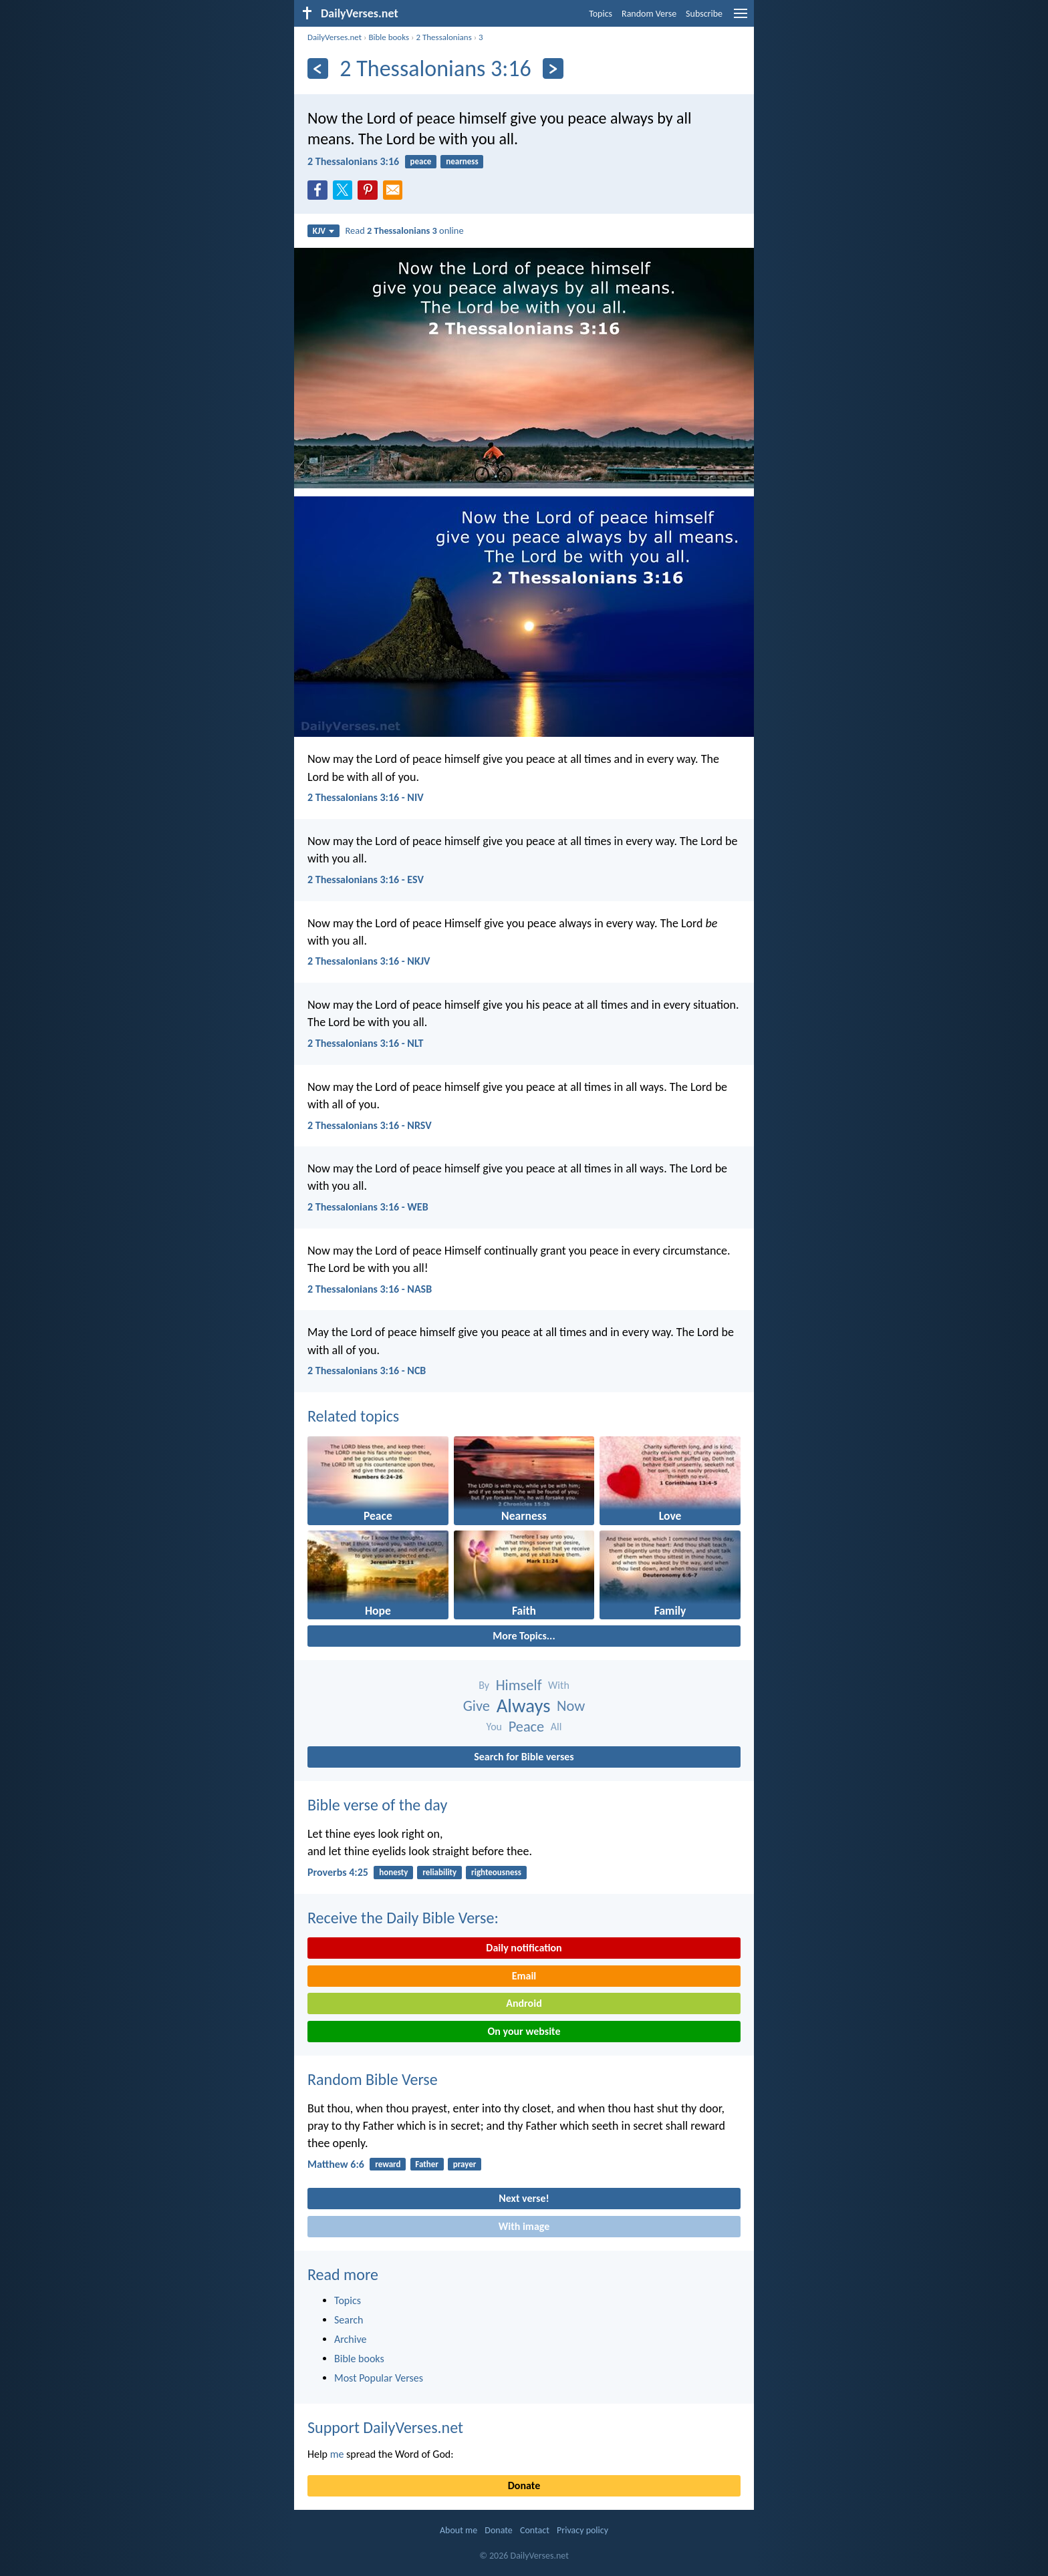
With (558, 1685)
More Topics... (524, 1635)
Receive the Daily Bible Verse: (403, 1917)
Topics (600, 13)
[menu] (740, 18)
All (556, 1726)
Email (524, 1975)
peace (420, 161)
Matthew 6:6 (335, 2164)
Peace (527, 1727)
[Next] (553, 68)
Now (571, 1706)
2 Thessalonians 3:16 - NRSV (369, 1125)
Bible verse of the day (377, 1804)
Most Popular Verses (378, 2378)
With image (524, 2226)
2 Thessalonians (443, 37)
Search (349, 2319)
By (484, 1685)
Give (476, 1706)
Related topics (353, 1416)
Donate (524, 2485)
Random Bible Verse (372, 2079)
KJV (323, 231)
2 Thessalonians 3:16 (353, 161)
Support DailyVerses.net (385, 2427)
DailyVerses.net (334, 37)
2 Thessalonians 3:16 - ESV (365, 879)
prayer (465, 2164)
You (494, 1726)
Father (426, 2164)
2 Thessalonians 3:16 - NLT (365, 1043)
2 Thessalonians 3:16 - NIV (365, 797)
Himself (519, 1685)
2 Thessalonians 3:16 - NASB (369, 1289)
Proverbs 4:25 (337, 1872)
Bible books (388, 37)
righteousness (496, 1872)
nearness (462, 161)
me (337, 2454)
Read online (405, 230)
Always (524, 1706)
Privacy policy (582, 2530)
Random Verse (649, 13)
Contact (534, 2530)
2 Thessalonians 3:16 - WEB (367, 1206)
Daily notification (523, 1947)
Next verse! (524, 2198)
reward (387, 2164)
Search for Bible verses (523, 1756)
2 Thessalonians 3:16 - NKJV (368, 961)
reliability (439, 1872)
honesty (393, 1872)
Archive (350, 2339)
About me (458, 2530)
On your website (524, 2031)
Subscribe (704, 13)
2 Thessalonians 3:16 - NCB (366, 1370)
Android (523, 2003)
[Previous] (317, 68)
